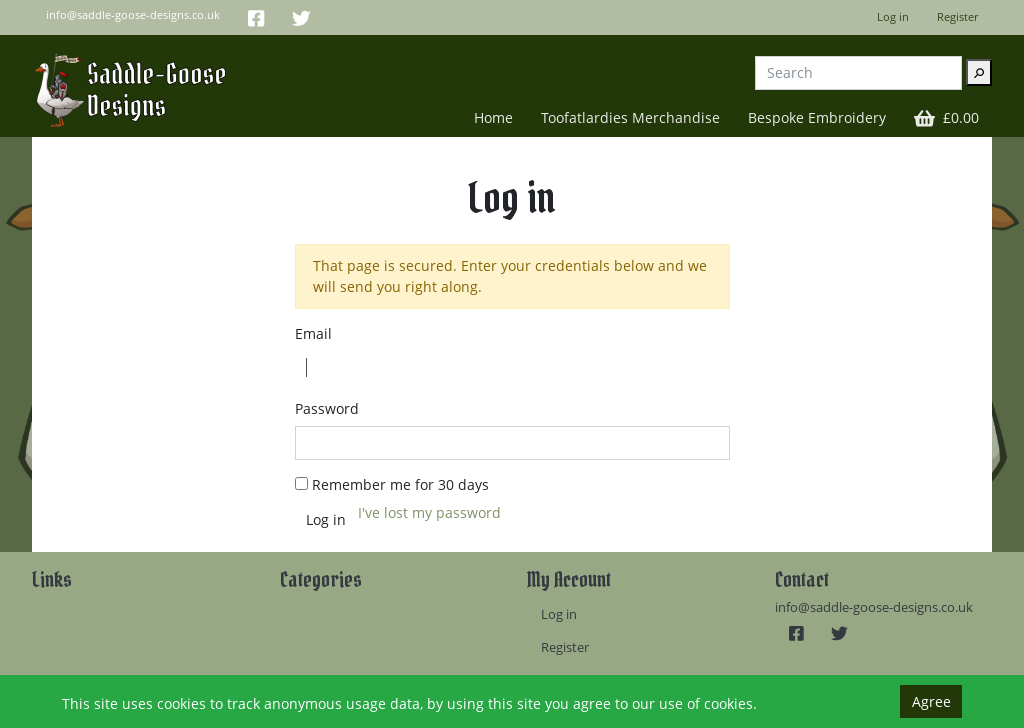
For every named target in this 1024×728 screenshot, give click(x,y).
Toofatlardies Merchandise (630, 117)
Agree (931, 701)
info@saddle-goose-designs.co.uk (874, 607)
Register (957, 16)
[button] (946, 117)
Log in (893, 16)
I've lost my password (429, 512)
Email (313, 333)
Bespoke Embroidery (817, 117)
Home (493, 117)
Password (327, 408)
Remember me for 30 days (400, 484)
